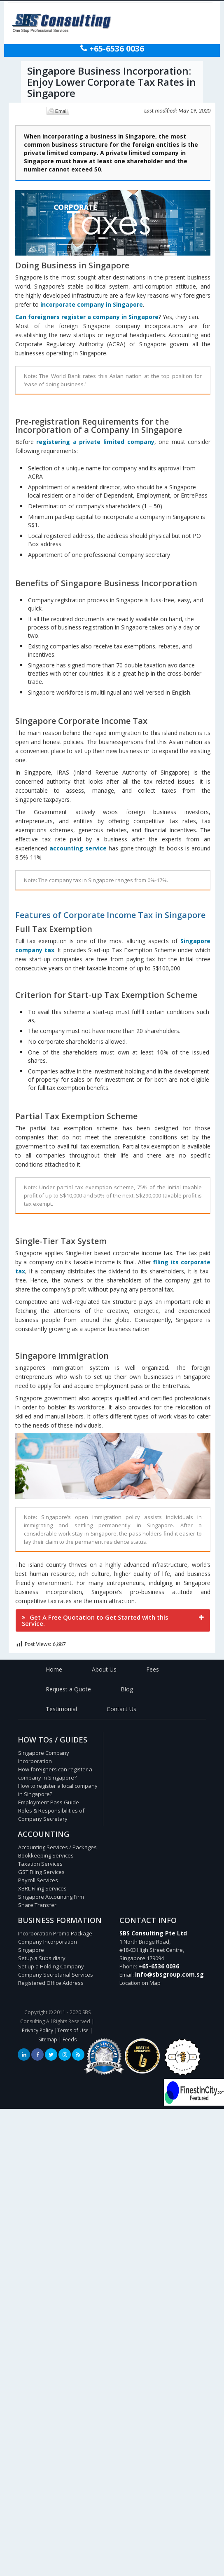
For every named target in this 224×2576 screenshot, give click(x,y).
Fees (152, 1669)
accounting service (78, 848)
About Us (104, 1669)
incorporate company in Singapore (91, 304)
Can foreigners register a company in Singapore (87, 317)
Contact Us (121, 1709)
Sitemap (47, 2039)
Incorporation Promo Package (55, 1933)
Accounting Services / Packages (57, 1847)
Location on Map (140, 1983)
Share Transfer (37, 1905)
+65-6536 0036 (115, 49)
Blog (127, 1689)
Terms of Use (73, 2030)
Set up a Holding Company (51, 1966)
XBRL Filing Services (42, 1888)
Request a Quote (68, 1689)
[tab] (113, 1620)
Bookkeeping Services (46, 1855)
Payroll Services (38, 1880)
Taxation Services (40, 1863)
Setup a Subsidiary (41, 1958)
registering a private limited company (95, 442)
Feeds (70, 2039)
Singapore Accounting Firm (51, 1896)
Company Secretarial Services (55, 1974)
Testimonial (61, 1709)
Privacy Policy (37, 2030)
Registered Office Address (51, 1983)
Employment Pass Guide (48, 1802)
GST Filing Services (41, 1872)
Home (54, 1669)
